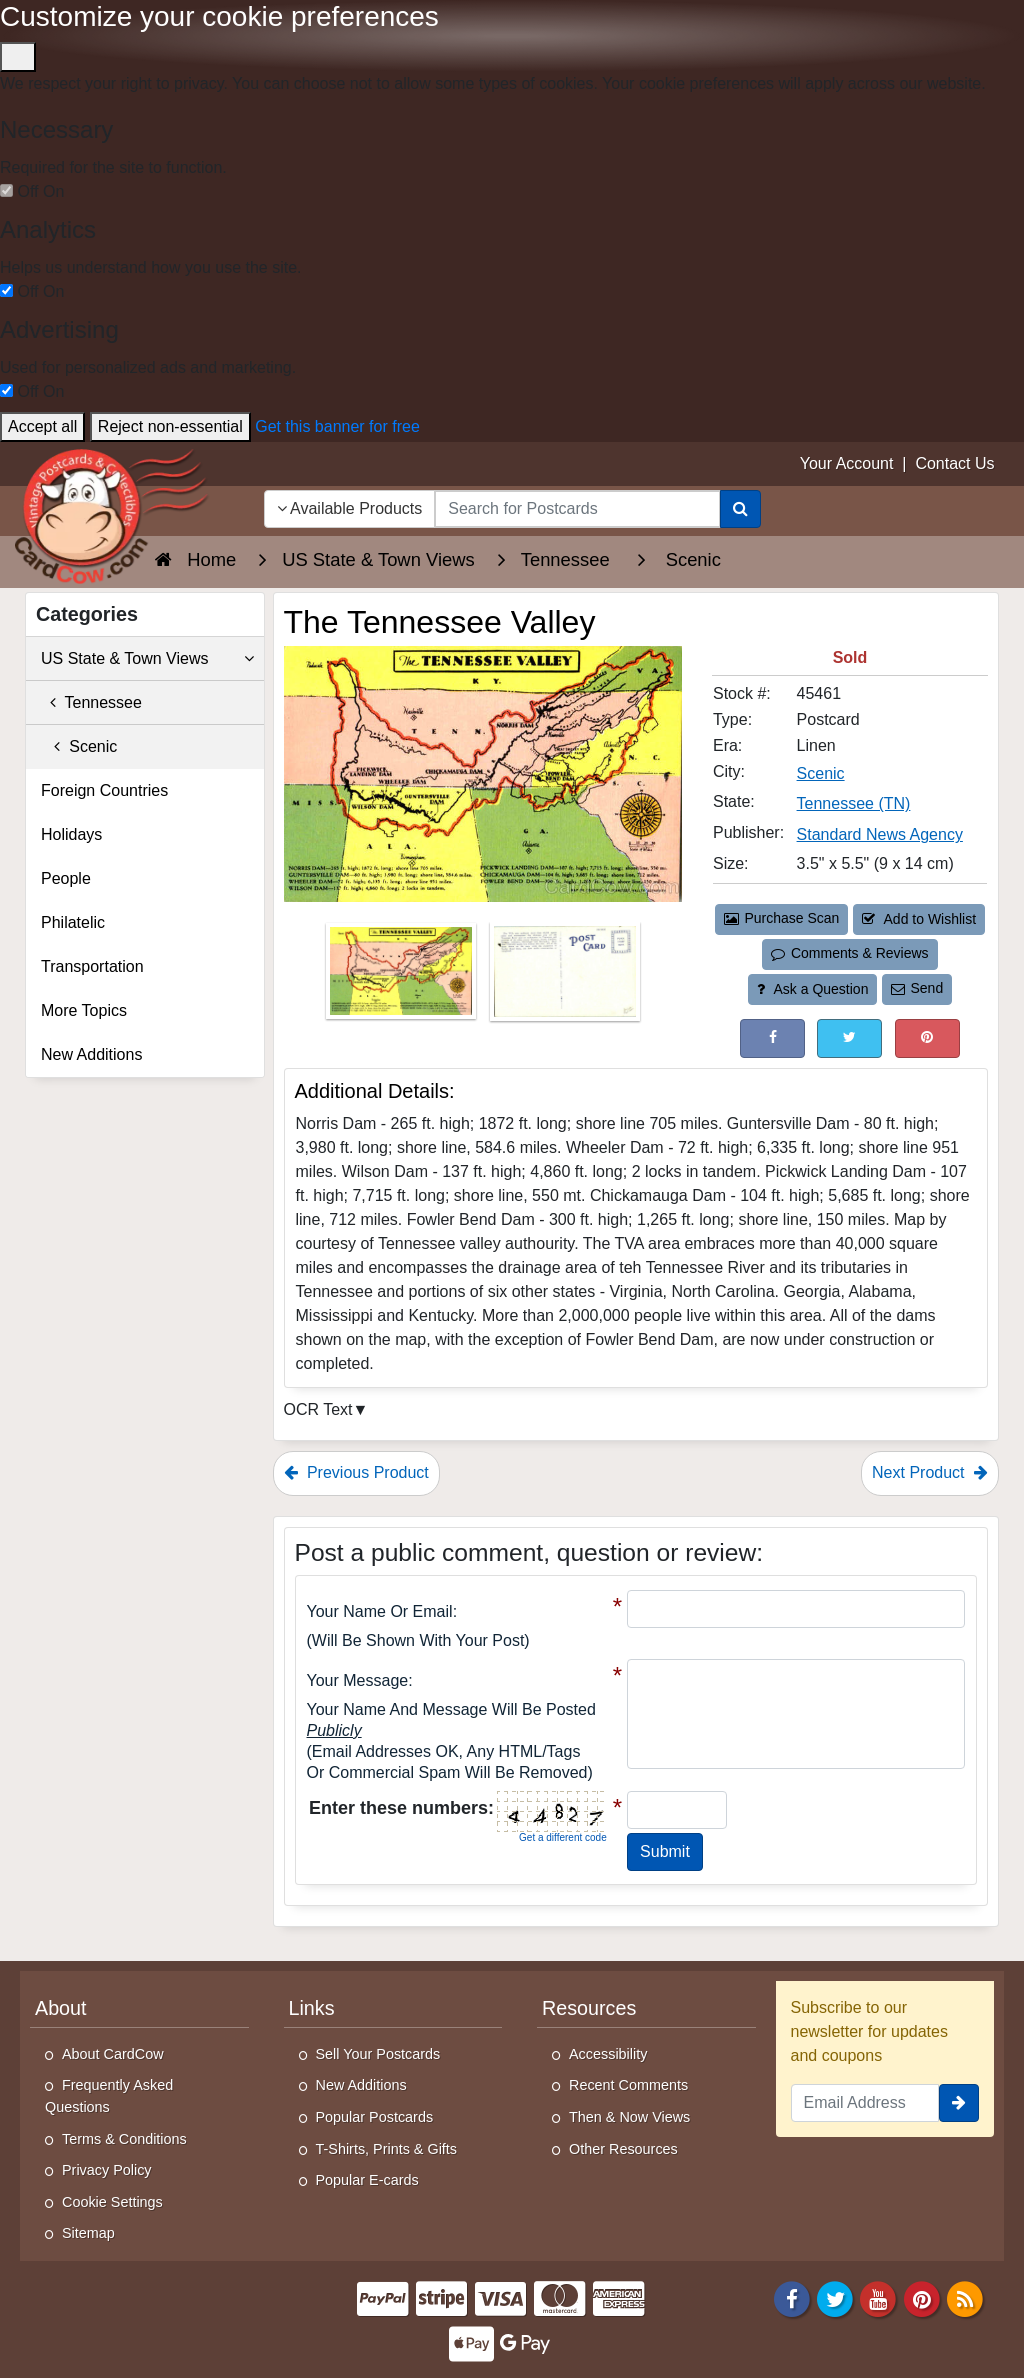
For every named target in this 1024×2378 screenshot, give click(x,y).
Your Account (847, 463)
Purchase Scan (782, 918)
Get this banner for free (337, 426)
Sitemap (88, 2233)
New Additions (91, 1054)
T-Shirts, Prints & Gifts (387, 2149)
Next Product (930, 1472)
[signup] (959, 2103)
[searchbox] (577, 509)
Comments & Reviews (849, 953)
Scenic (79, 746)
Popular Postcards (375, 2117)
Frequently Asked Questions (109, 2096)
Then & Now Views (629, 2117)
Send (917, 988)
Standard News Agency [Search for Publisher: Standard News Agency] (880, 834)
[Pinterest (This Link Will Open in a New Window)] (927, 1038)
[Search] (740, 509)
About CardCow (113, 2054)
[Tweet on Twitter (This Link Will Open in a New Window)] (849, 1038)
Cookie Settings (112, 2202)
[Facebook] (792, 2297)
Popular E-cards (367, 2180)
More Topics (84, 1010)
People (66, 878)
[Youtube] (879, 2297)
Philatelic (73, 922)
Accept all (42, 426)
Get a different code (563, 1837)
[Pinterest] (922, 2297)
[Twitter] (835, 2297)
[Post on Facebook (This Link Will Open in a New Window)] (772, 1038)
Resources (589, 2008)
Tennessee (91, 702)
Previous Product (356, 1472)
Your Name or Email (380, 1611)
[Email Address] (865, 2103)
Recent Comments (628, 2085)
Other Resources (623, 2149)
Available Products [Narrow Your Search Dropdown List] (350, 508)
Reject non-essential (170, 426)
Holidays (71, 834)
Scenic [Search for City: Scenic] (821, 773)
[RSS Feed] (965, 2297)
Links (312, 2008)
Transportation (92, 966)
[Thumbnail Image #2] (565, 977)
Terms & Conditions (124, 2139)
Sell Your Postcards (378, 2054)
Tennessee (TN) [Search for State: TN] (854, 803)
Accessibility (608, 2054)
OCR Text (318, 1409)
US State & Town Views (147, 659)
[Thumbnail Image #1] (403, 977)
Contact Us (954, 463)
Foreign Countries (104, 790)
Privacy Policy (107, 2170)
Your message (358, 1680)
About (61, 2008)
